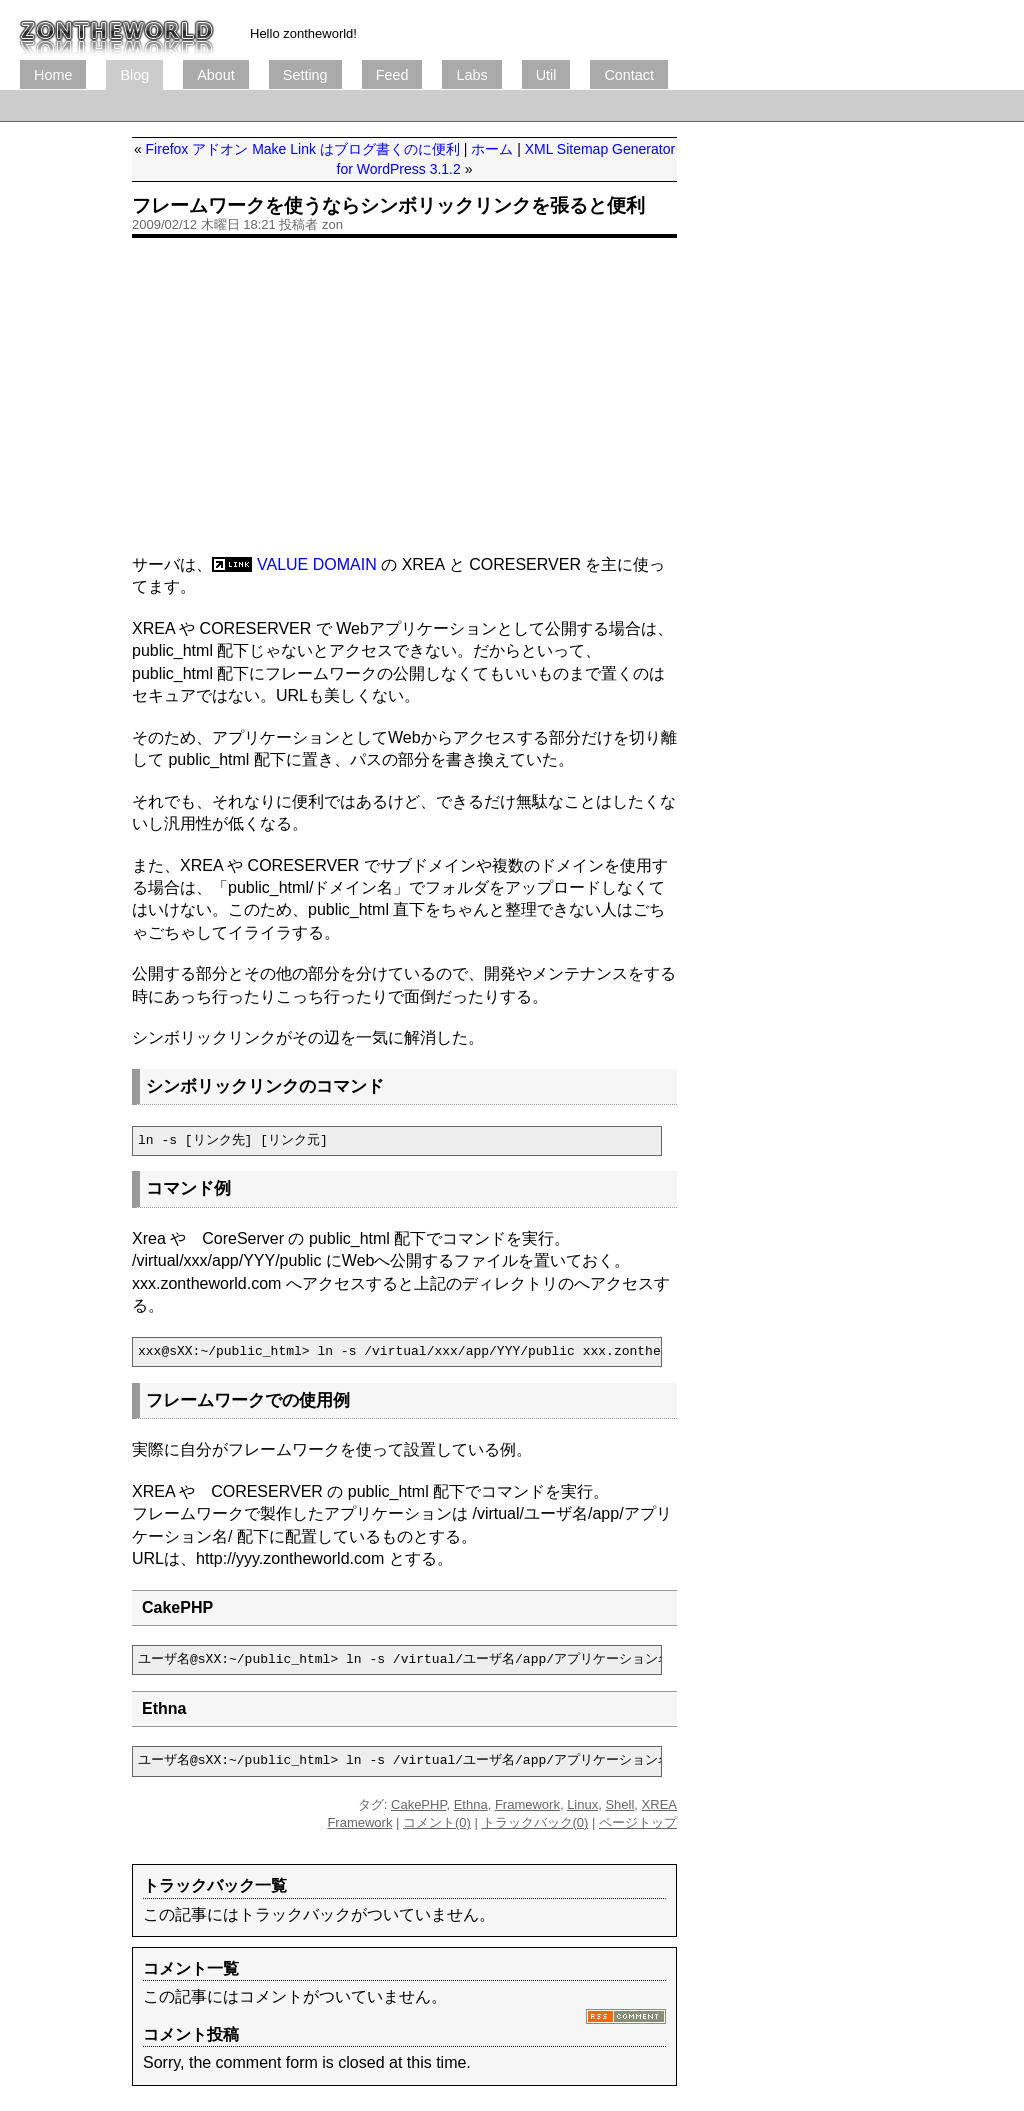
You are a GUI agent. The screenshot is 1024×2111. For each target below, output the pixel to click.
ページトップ (638, 1822)
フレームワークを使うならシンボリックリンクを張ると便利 (388, 205)
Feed (392, 75)
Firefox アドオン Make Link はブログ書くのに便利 (303, 149)
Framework (527, 1804)
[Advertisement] (384, 105)
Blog (134, 75)
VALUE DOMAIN (317, 564)
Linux (582, 1804)
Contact (629, 75)
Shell (619, 1804)
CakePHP (418, 1804)
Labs (471, 75)
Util (546, 75)
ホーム (492, 149)
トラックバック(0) (535, 1822)
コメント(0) (437, 1822)
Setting (305, 75)
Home (53, 75)
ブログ (117, 30)
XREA (659, 1804)
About (216, 75)
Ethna (471, 1804)
